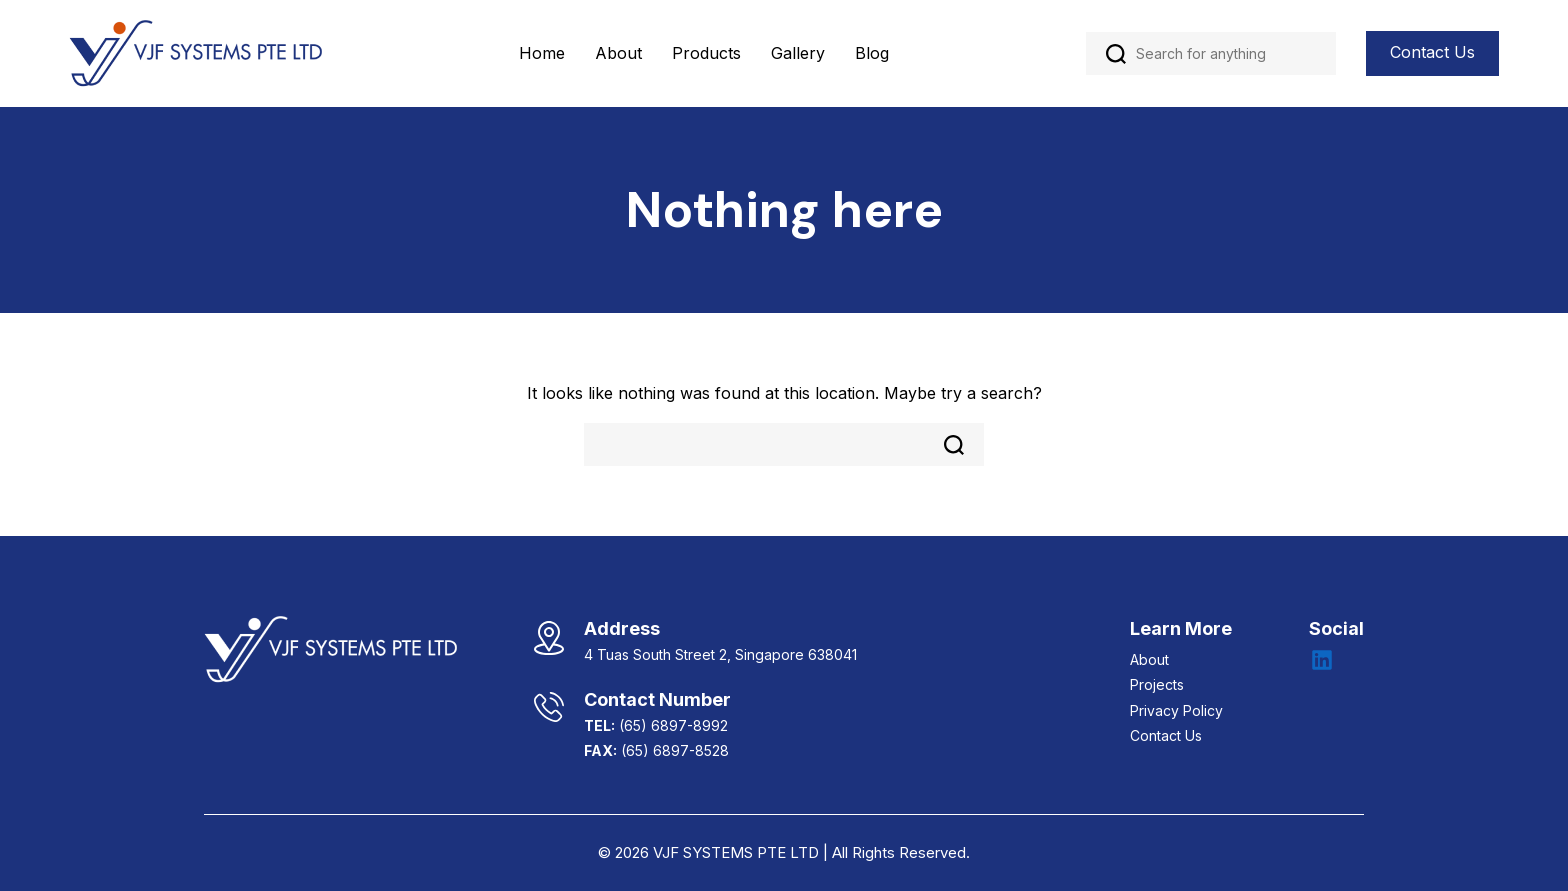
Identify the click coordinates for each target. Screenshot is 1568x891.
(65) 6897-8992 (673, 725)
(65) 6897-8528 (675, 750)
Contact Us (1432, 52)
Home (542, 53)
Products (706, 53)
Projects (1157, 684)
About (618, 53)
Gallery (798, 53)
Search (1116, 54)
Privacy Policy (1176, 710)
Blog (872, 53)
